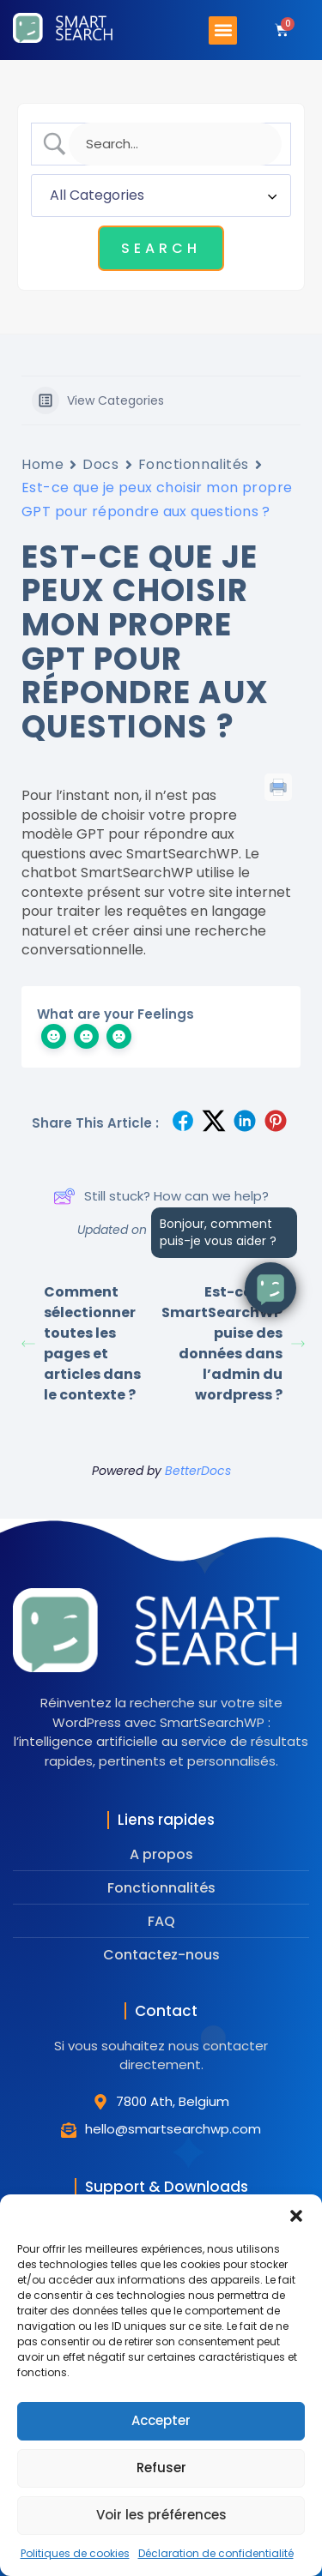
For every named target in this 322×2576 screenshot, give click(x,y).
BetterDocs (198, 1470)
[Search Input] (175, 144)
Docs (100, 464)
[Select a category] (161, 195)
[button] (296, 2215)
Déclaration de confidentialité (216, 2553)
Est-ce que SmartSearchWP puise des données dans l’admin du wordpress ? (231, 1343)
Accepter (161, 2420)
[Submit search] (161, 248)
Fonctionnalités (193, 464)
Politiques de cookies (75, 2553)
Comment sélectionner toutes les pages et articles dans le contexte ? (81, 1343)
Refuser (161, 2468)
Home (42, 464)
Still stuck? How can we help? (161, 1196)
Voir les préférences (161, 2515)
